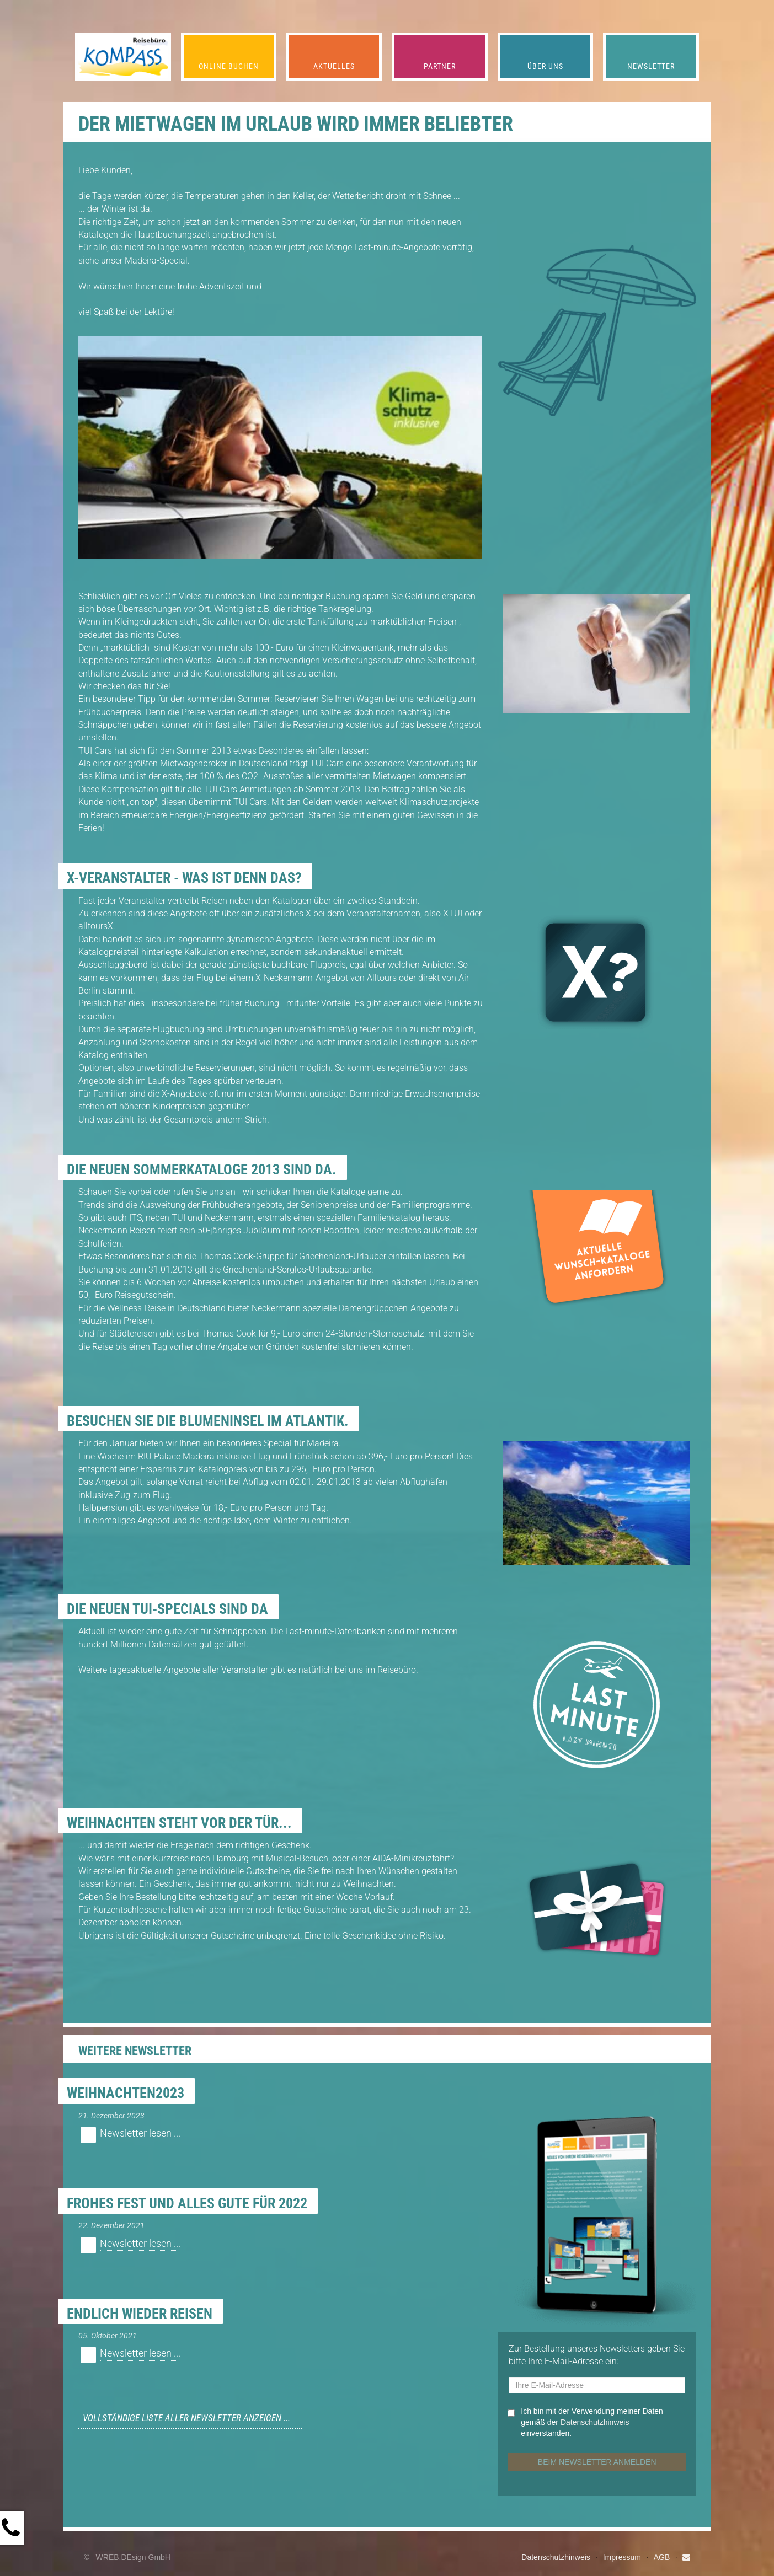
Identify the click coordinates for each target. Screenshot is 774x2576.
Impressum (622, 2557)
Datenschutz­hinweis (595, 2422)
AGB (662, 2557)
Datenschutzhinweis (555, 2557)
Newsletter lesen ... (140, 2133)
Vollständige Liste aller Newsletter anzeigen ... (186, 2417)
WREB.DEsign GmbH (133, 2557)
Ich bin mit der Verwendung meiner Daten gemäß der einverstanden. (592, 2422)
